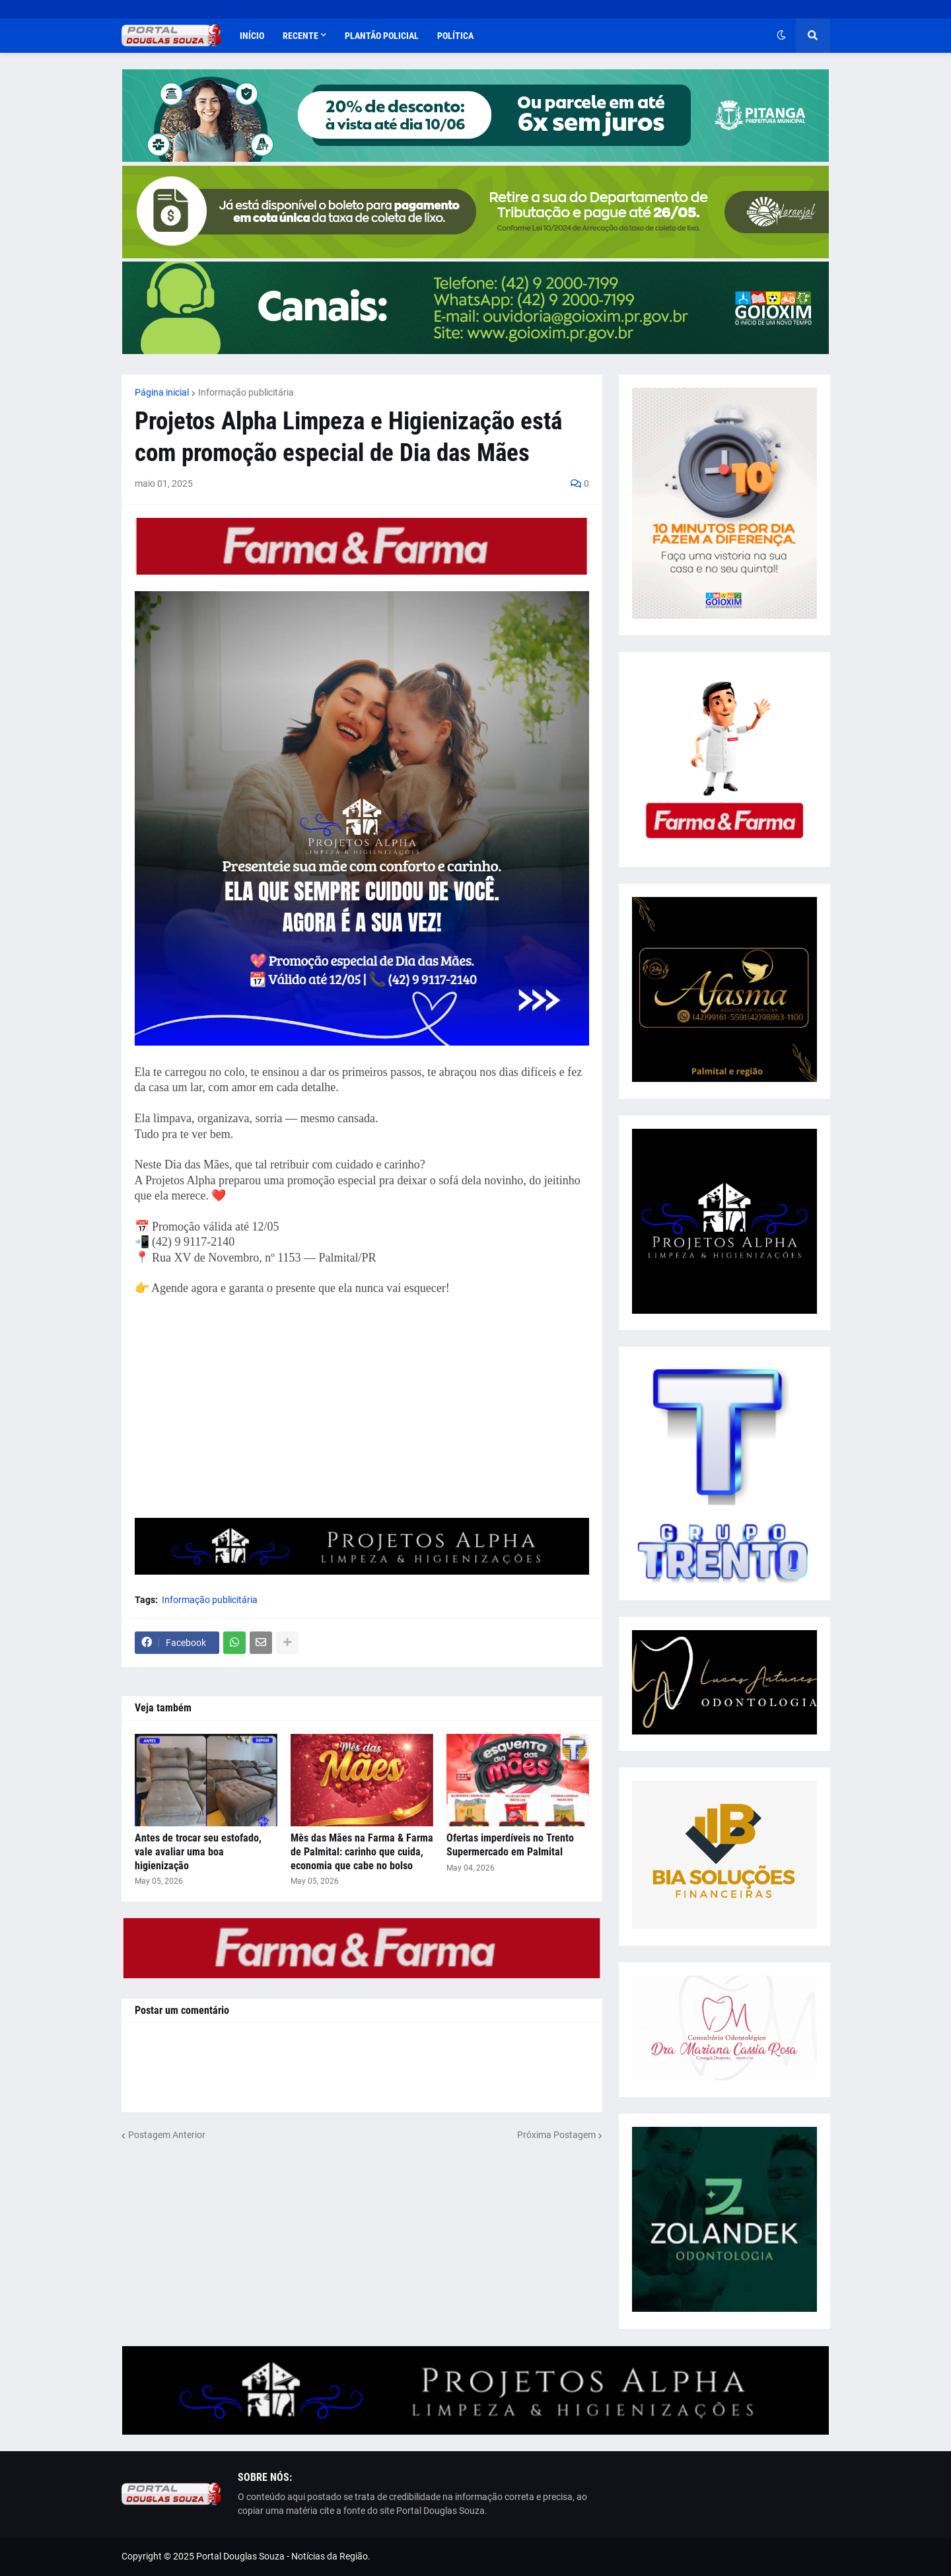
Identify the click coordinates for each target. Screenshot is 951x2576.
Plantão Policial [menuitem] (382, 35)
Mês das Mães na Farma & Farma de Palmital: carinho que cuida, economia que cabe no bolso (362, 1852)
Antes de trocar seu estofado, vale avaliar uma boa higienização (198, 1852)
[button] (781, 35)
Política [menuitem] (455, 35)
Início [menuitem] (252, 35)
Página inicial (162, 392)
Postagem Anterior (166, 2134)
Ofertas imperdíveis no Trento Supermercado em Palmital (510, 1845)
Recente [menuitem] (300, 35)
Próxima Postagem (556, 2134)
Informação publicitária (246, 392)
